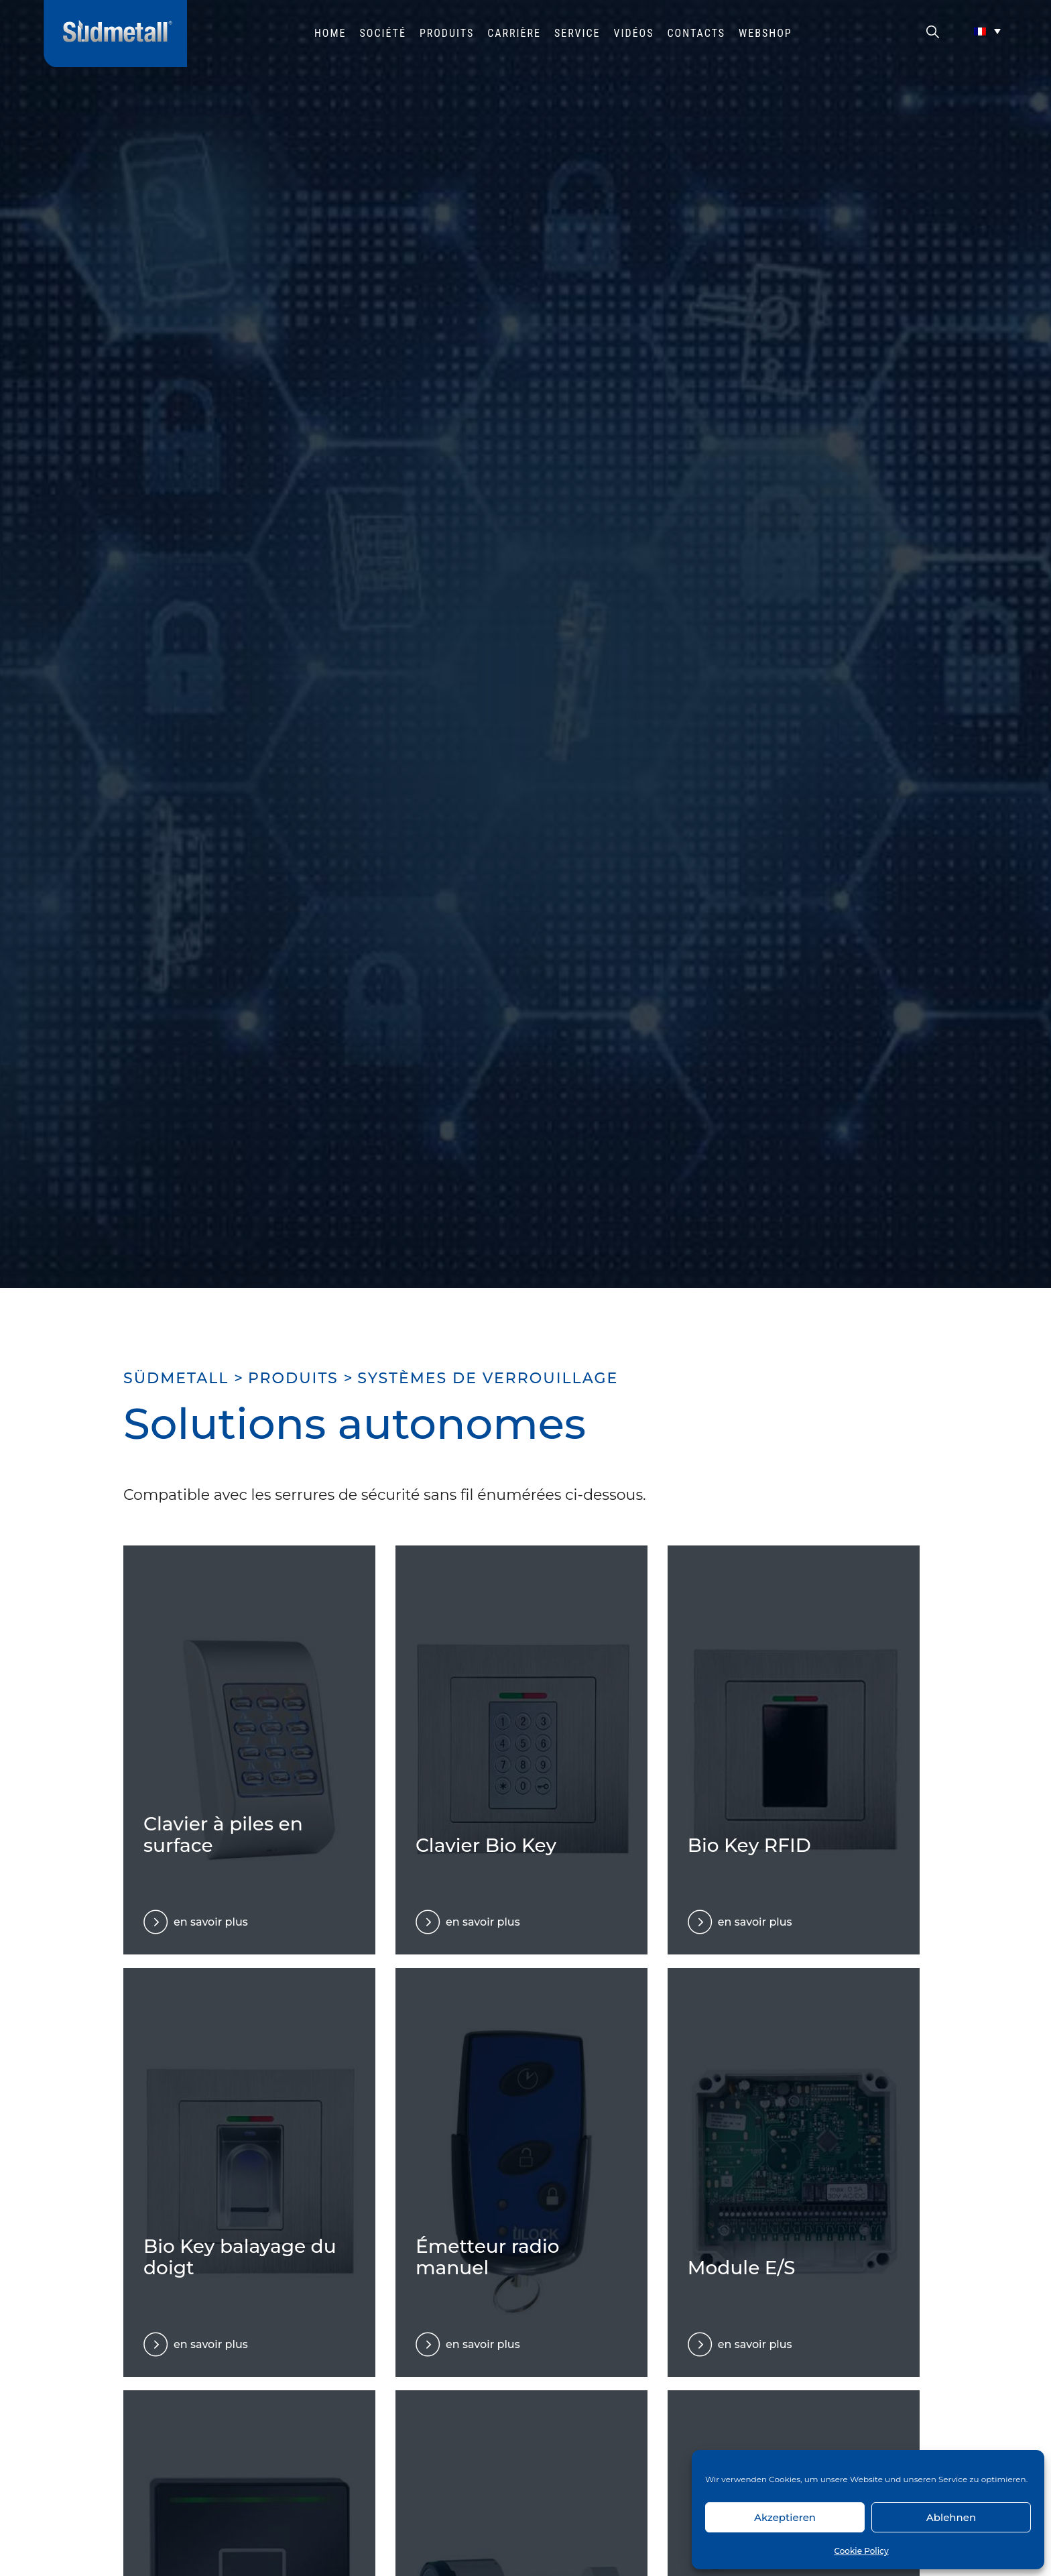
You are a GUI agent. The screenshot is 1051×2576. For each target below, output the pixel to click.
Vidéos (634, 33)
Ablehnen (951, 2517)
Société (383, 33)
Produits (447, 33)
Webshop (765, 33)
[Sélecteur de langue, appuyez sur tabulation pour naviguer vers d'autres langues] (987, 31)
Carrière (514, 33)
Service (577, 33)
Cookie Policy (861, 2551)
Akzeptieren (785, 2517)
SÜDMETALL (176, 1378)
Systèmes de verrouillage (487, 1378)
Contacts (697, 33)
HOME (330, 33)
